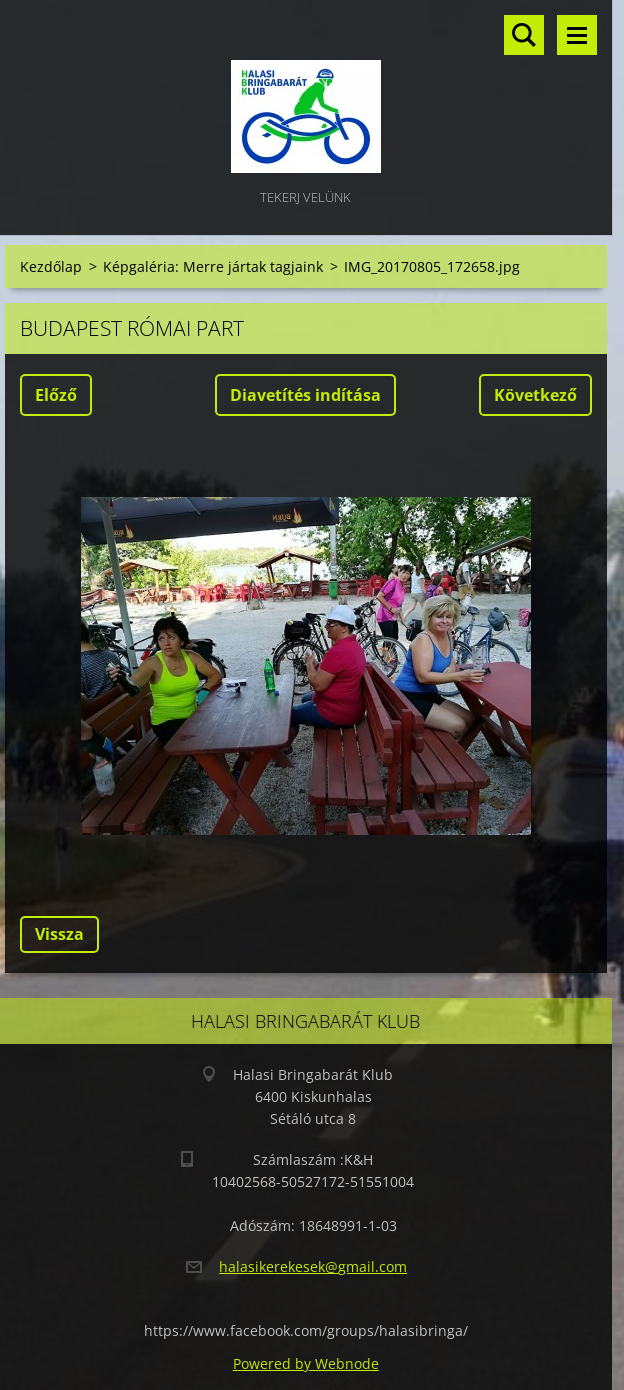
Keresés (524, 35)
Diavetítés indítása (305, 395)
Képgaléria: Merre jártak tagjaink (213, 266)
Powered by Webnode (306, 1363)
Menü (577, 35)
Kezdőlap (51, 266)
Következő (535, 395)
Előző (56, 395)
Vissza (59, 934)
